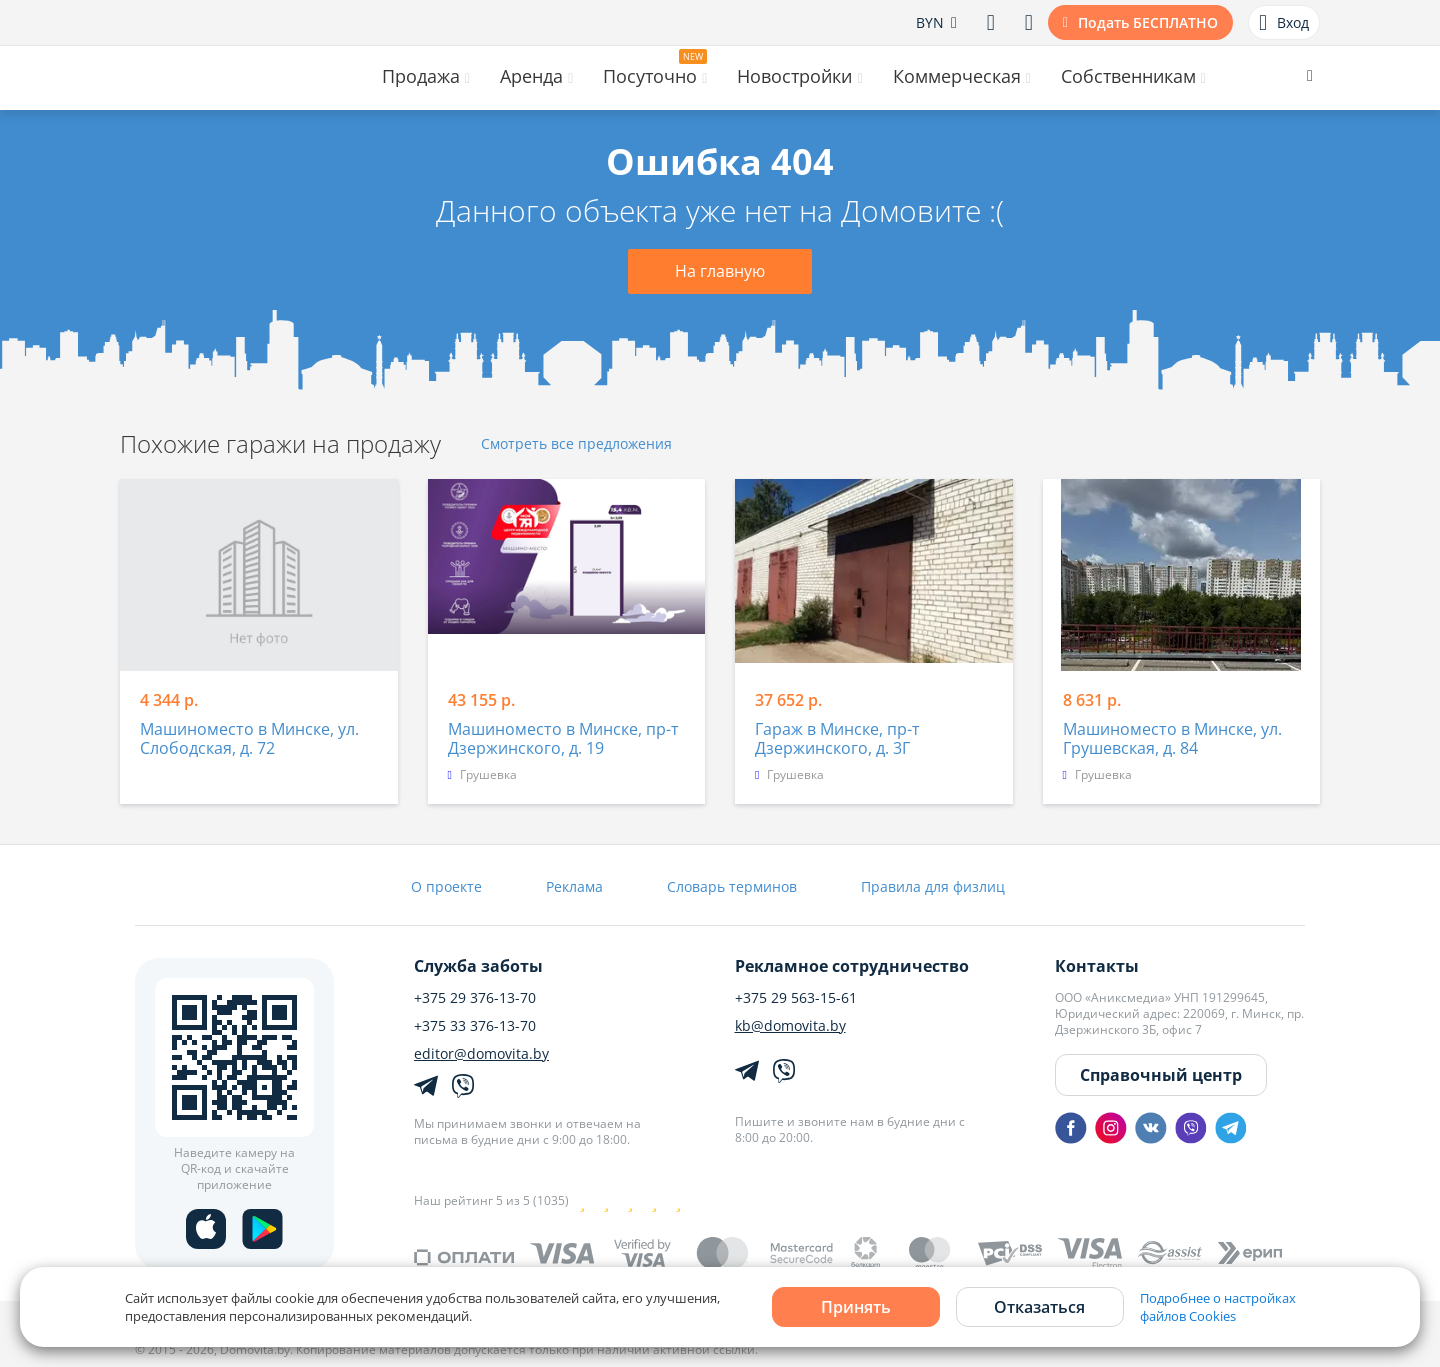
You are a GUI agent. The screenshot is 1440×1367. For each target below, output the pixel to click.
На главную (720, 271)
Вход (1284, 23)
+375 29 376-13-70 (475, 998)
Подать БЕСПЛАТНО (1148, 22)
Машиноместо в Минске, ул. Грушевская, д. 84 (1172, 739)
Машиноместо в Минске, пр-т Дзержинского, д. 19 (563, 739)
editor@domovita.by (481, 1054)
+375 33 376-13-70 (475, 1026)
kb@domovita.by (790, 1026)
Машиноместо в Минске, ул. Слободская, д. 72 (249, 739)
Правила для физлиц (933, 886)
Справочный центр (1161, 1075)
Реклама (574, 886)
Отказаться (1039, 1307)
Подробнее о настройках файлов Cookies (1218, 1307)
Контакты (1097, 966)
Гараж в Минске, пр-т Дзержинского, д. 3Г (837, 739)
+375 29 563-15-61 (796, 998)
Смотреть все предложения (576, 444)
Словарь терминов (732, 886)
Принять (856, 1307)
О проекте (446, 886)
